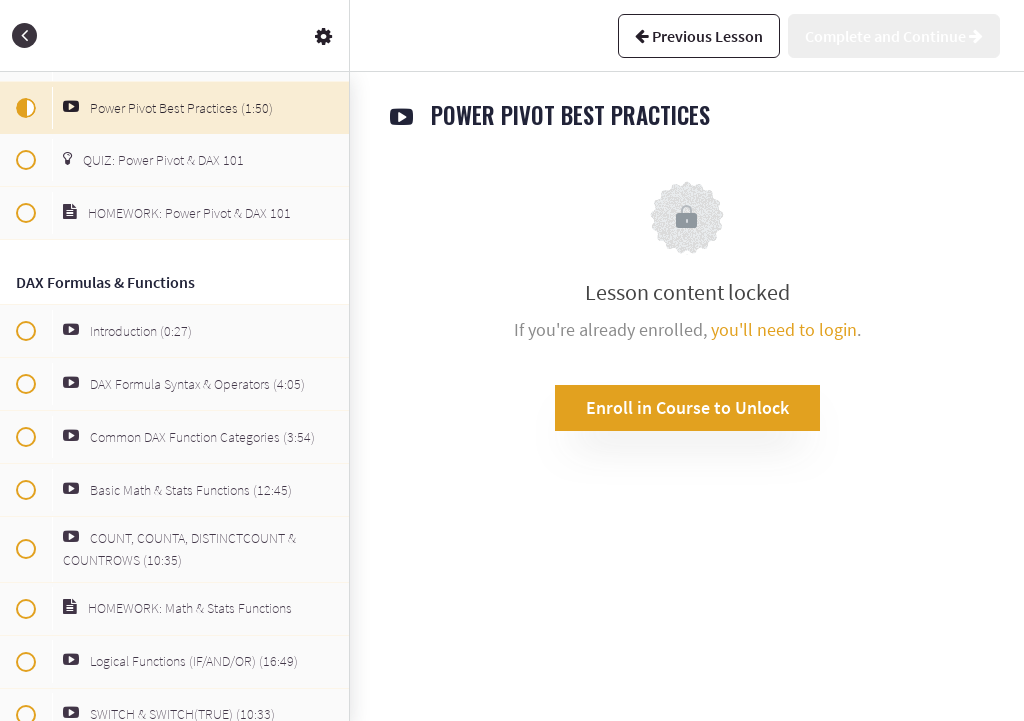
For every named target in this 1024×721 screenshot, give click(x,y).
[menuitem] (324, 35)
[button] (25, 35)
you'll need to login (784, 329)
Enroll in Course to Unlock (687, 407)
